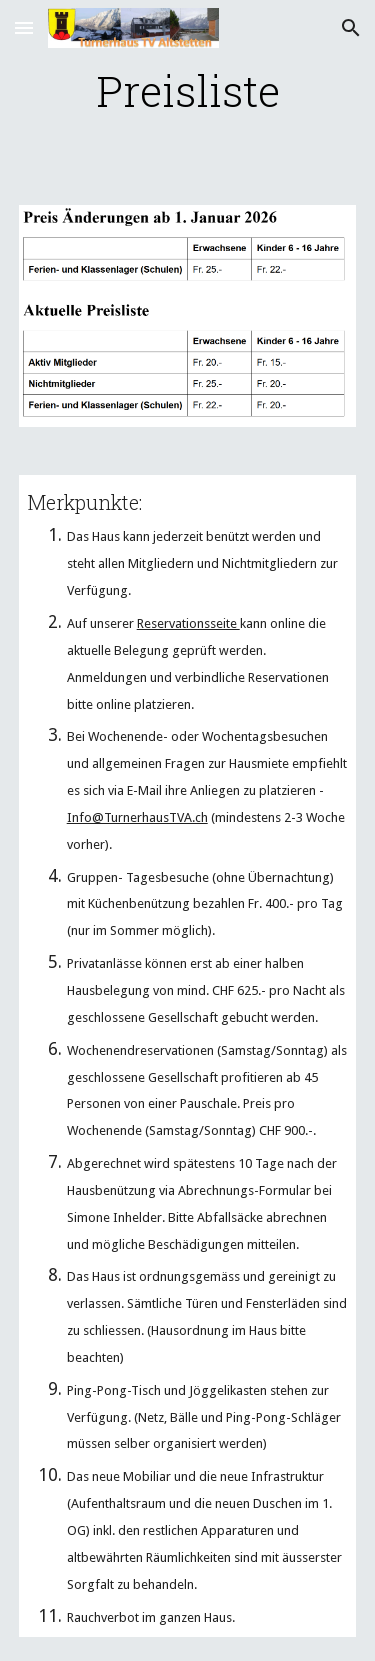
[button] (24, 27)
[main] (188, 90)
